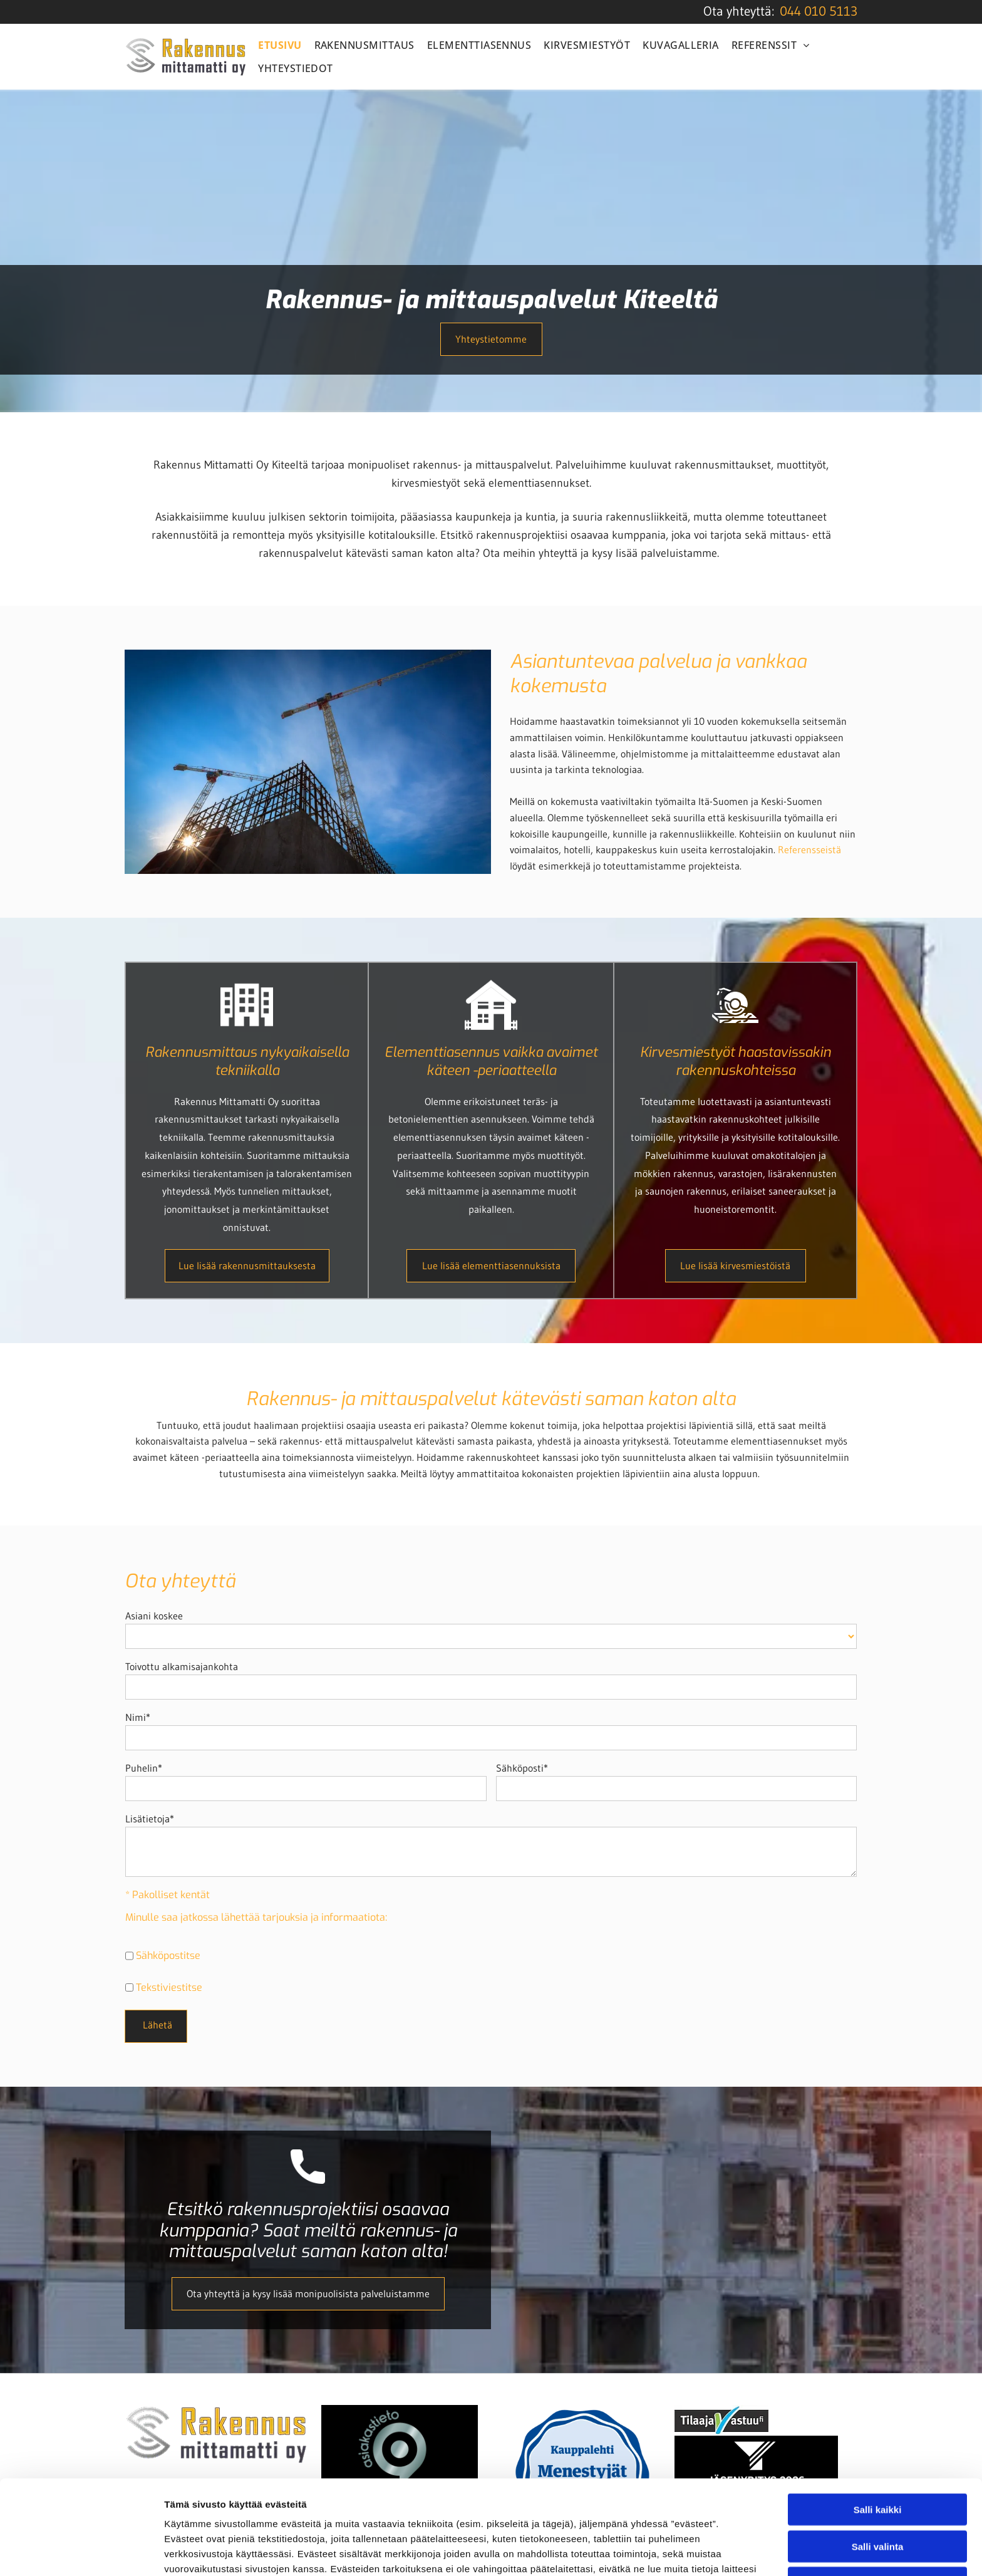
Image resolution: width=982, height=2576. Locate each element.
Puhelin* (143, 1768)
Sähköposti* (522, 1768)
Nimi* (137, 1717)
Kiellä (877, 2495)
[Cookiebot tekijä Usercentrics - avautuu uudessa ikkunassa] (81, 2551)
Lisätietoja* (149, 1818)
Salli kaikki (878, 2421)
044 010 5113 (818, 11)
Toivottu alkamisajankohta (181, 1666)
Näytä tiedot (670, 2551)
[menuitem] (280, 45)
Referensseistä (809, 849)
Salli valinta (878, 2458)
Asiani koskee (154, 1615)
